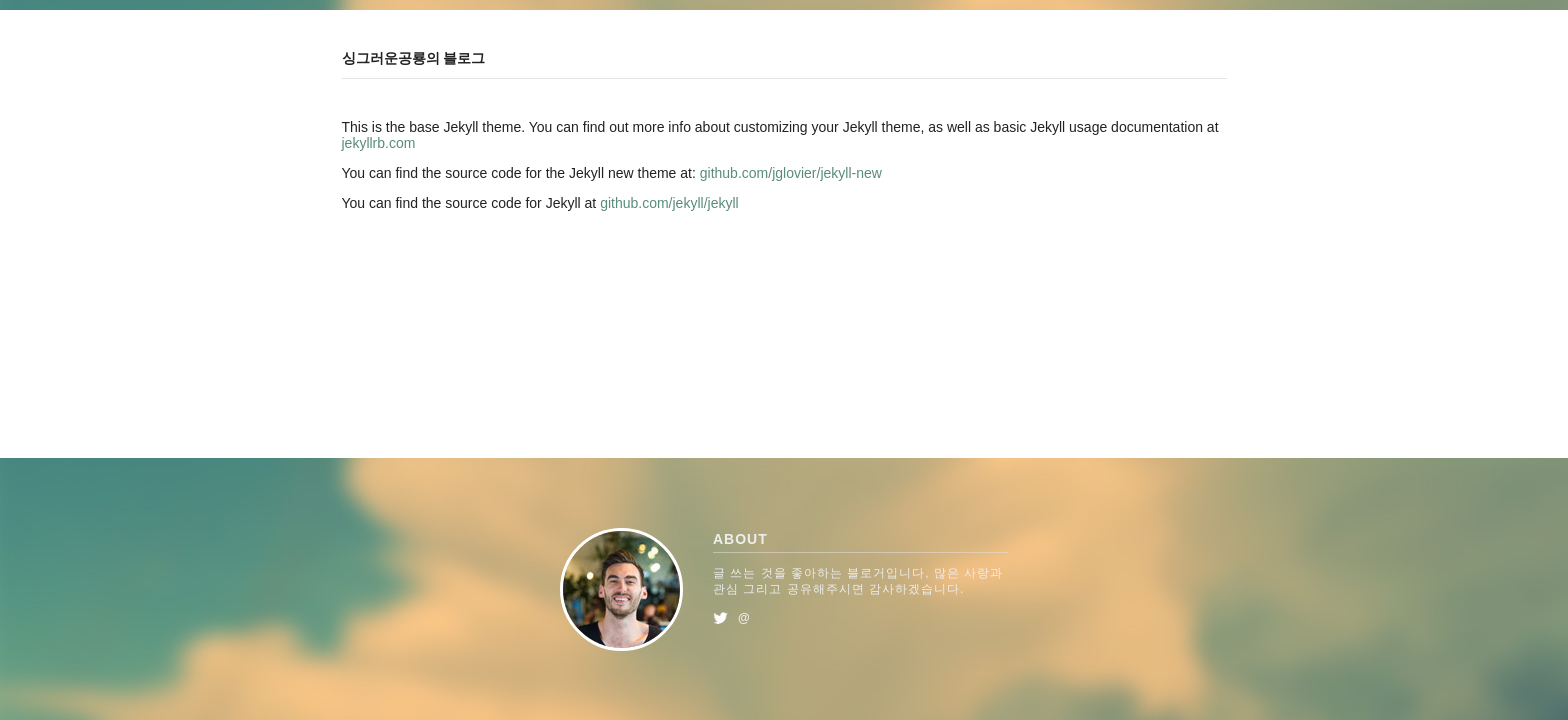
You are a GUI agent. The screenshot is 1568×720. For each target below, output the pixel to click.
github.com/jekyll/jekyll (669, 203)
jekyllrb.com (379, 143)
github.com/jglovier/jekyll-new (791, 173)
